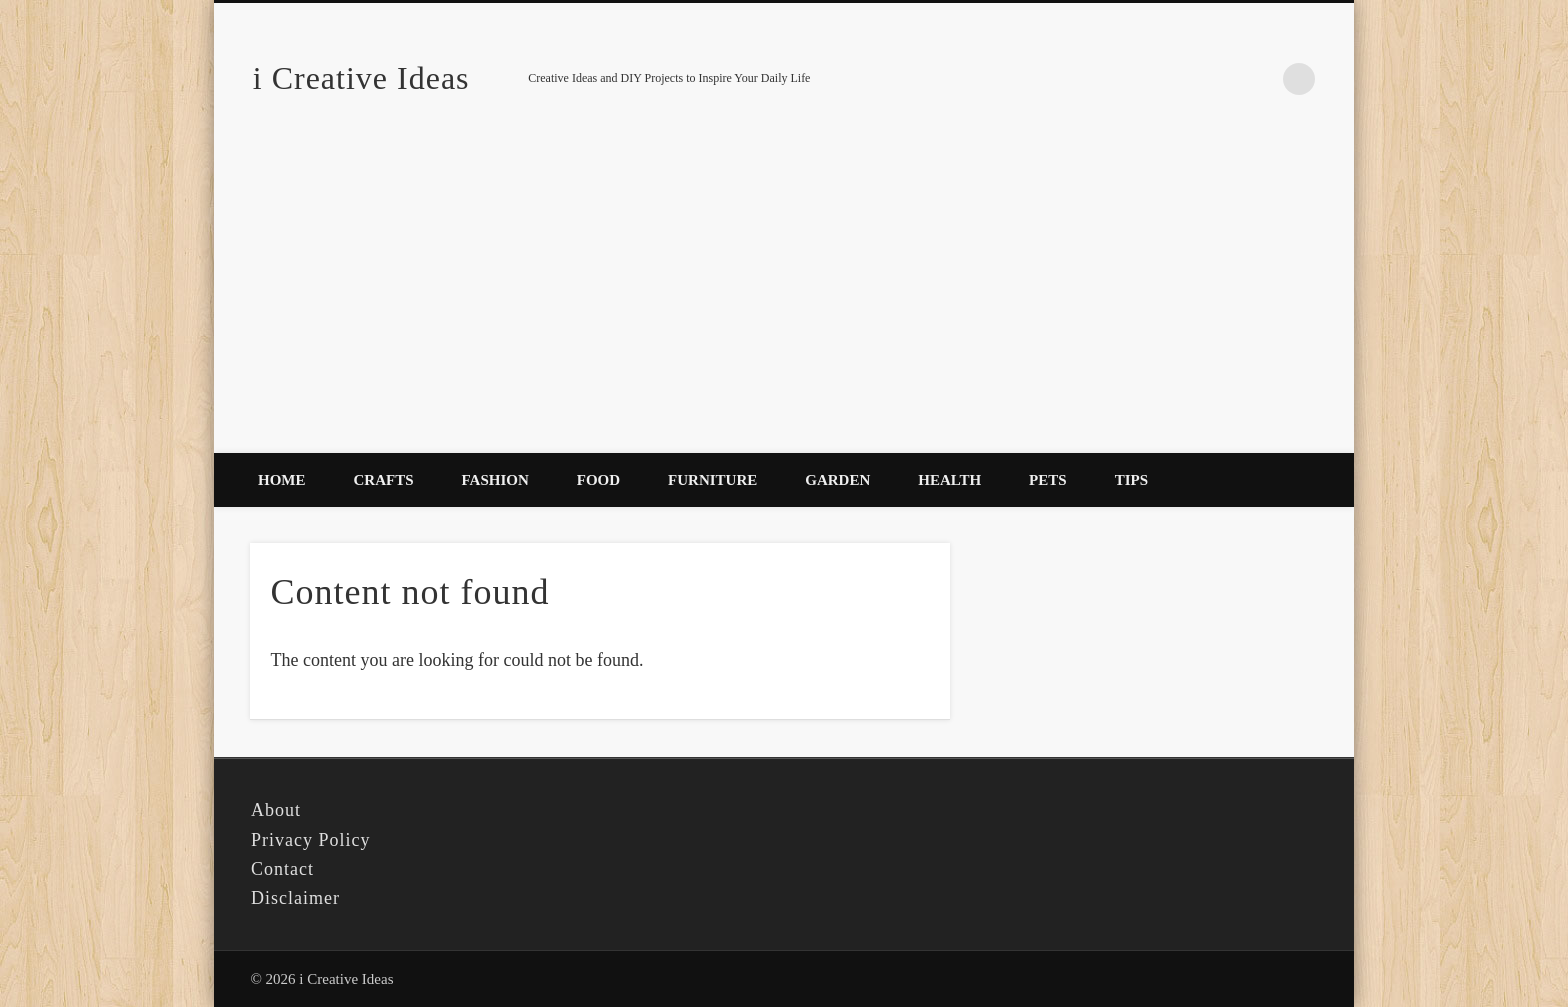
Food (598, 480)
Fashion (495, 480)
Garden (837, 480)
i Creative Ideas (361, 78)
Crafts (384, 480)
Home (282, 480)
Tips (1131, 480)
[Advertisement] (784, 303)
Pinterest (1258, 79)
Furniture (712, 480)
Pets (1048, 480)
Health (949, 480)
